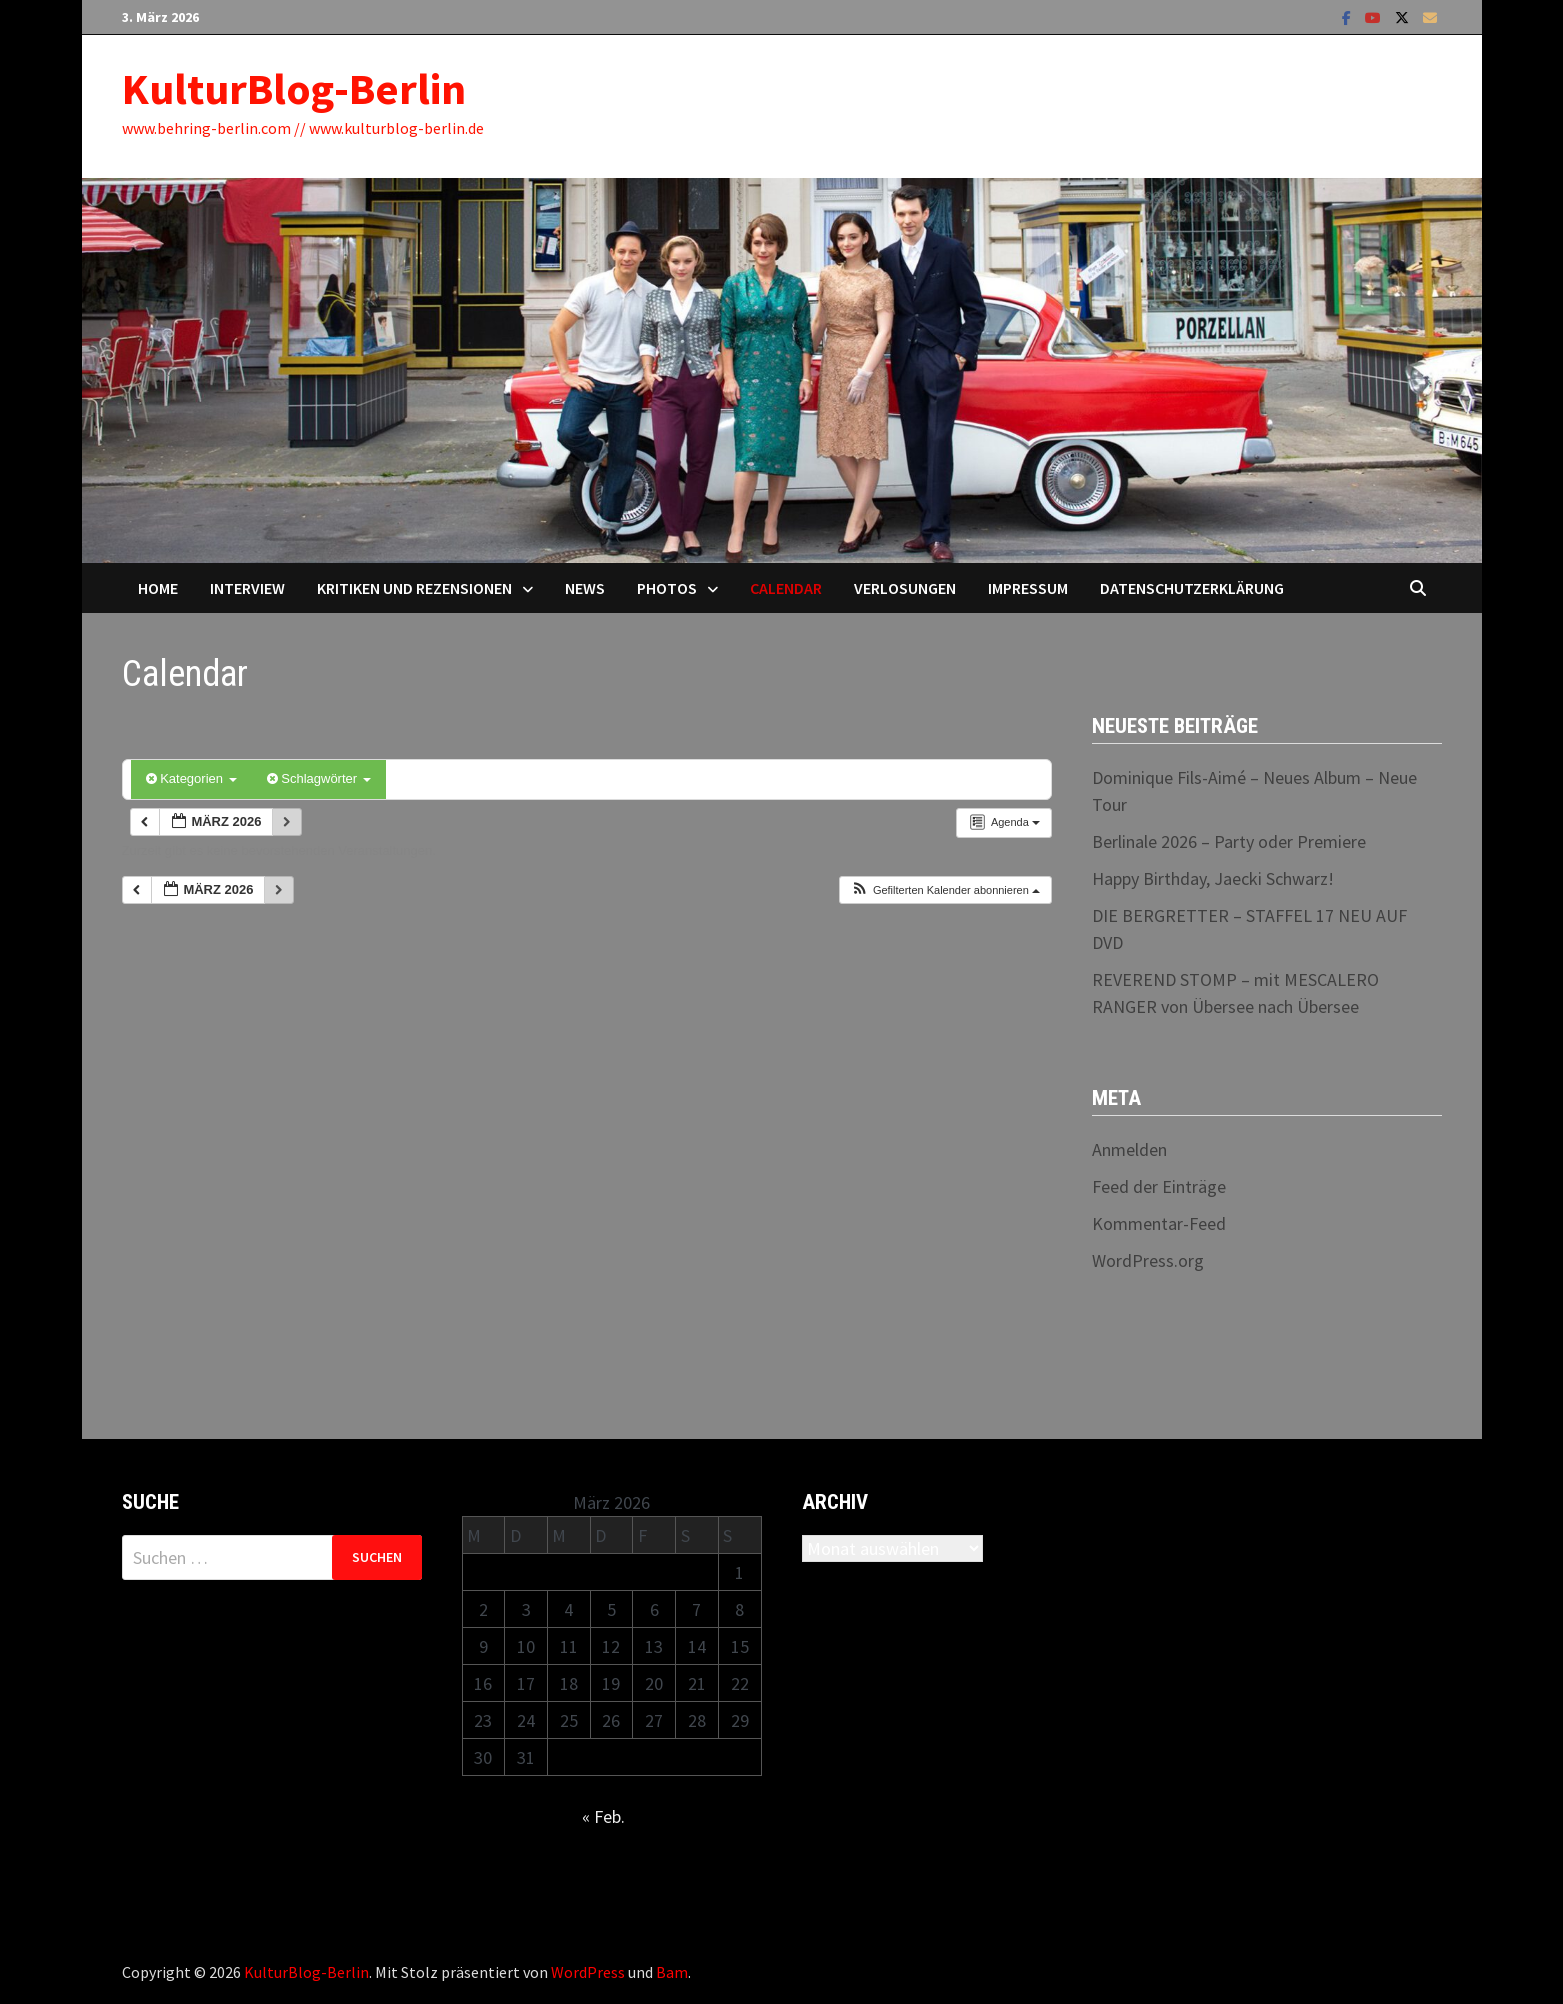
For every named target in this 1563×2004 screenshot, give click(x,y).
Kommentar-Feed (1159, 1223)
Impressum (1028, 588)
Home (158, 588)
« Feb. (603, 1816)
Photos (667, 588)
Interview (247, 588)
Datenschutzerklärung (1192, 588)
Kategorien (191, 778)
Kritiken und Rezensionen (414, 588)
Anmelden (1129, 1149)
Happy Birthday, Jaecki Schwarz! (1213, 878)
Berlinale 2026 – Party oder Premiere (1229, 841)
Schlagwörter (319, 778)
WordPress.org (1148, 1260)
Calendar (786, 588)
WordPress (588, 1972)
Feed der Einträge (1159, 1186)
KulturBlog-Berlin (294, 88)
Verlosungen (905, 588)
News (585, 588)
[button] (945, 890)
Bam (672, 1972)
